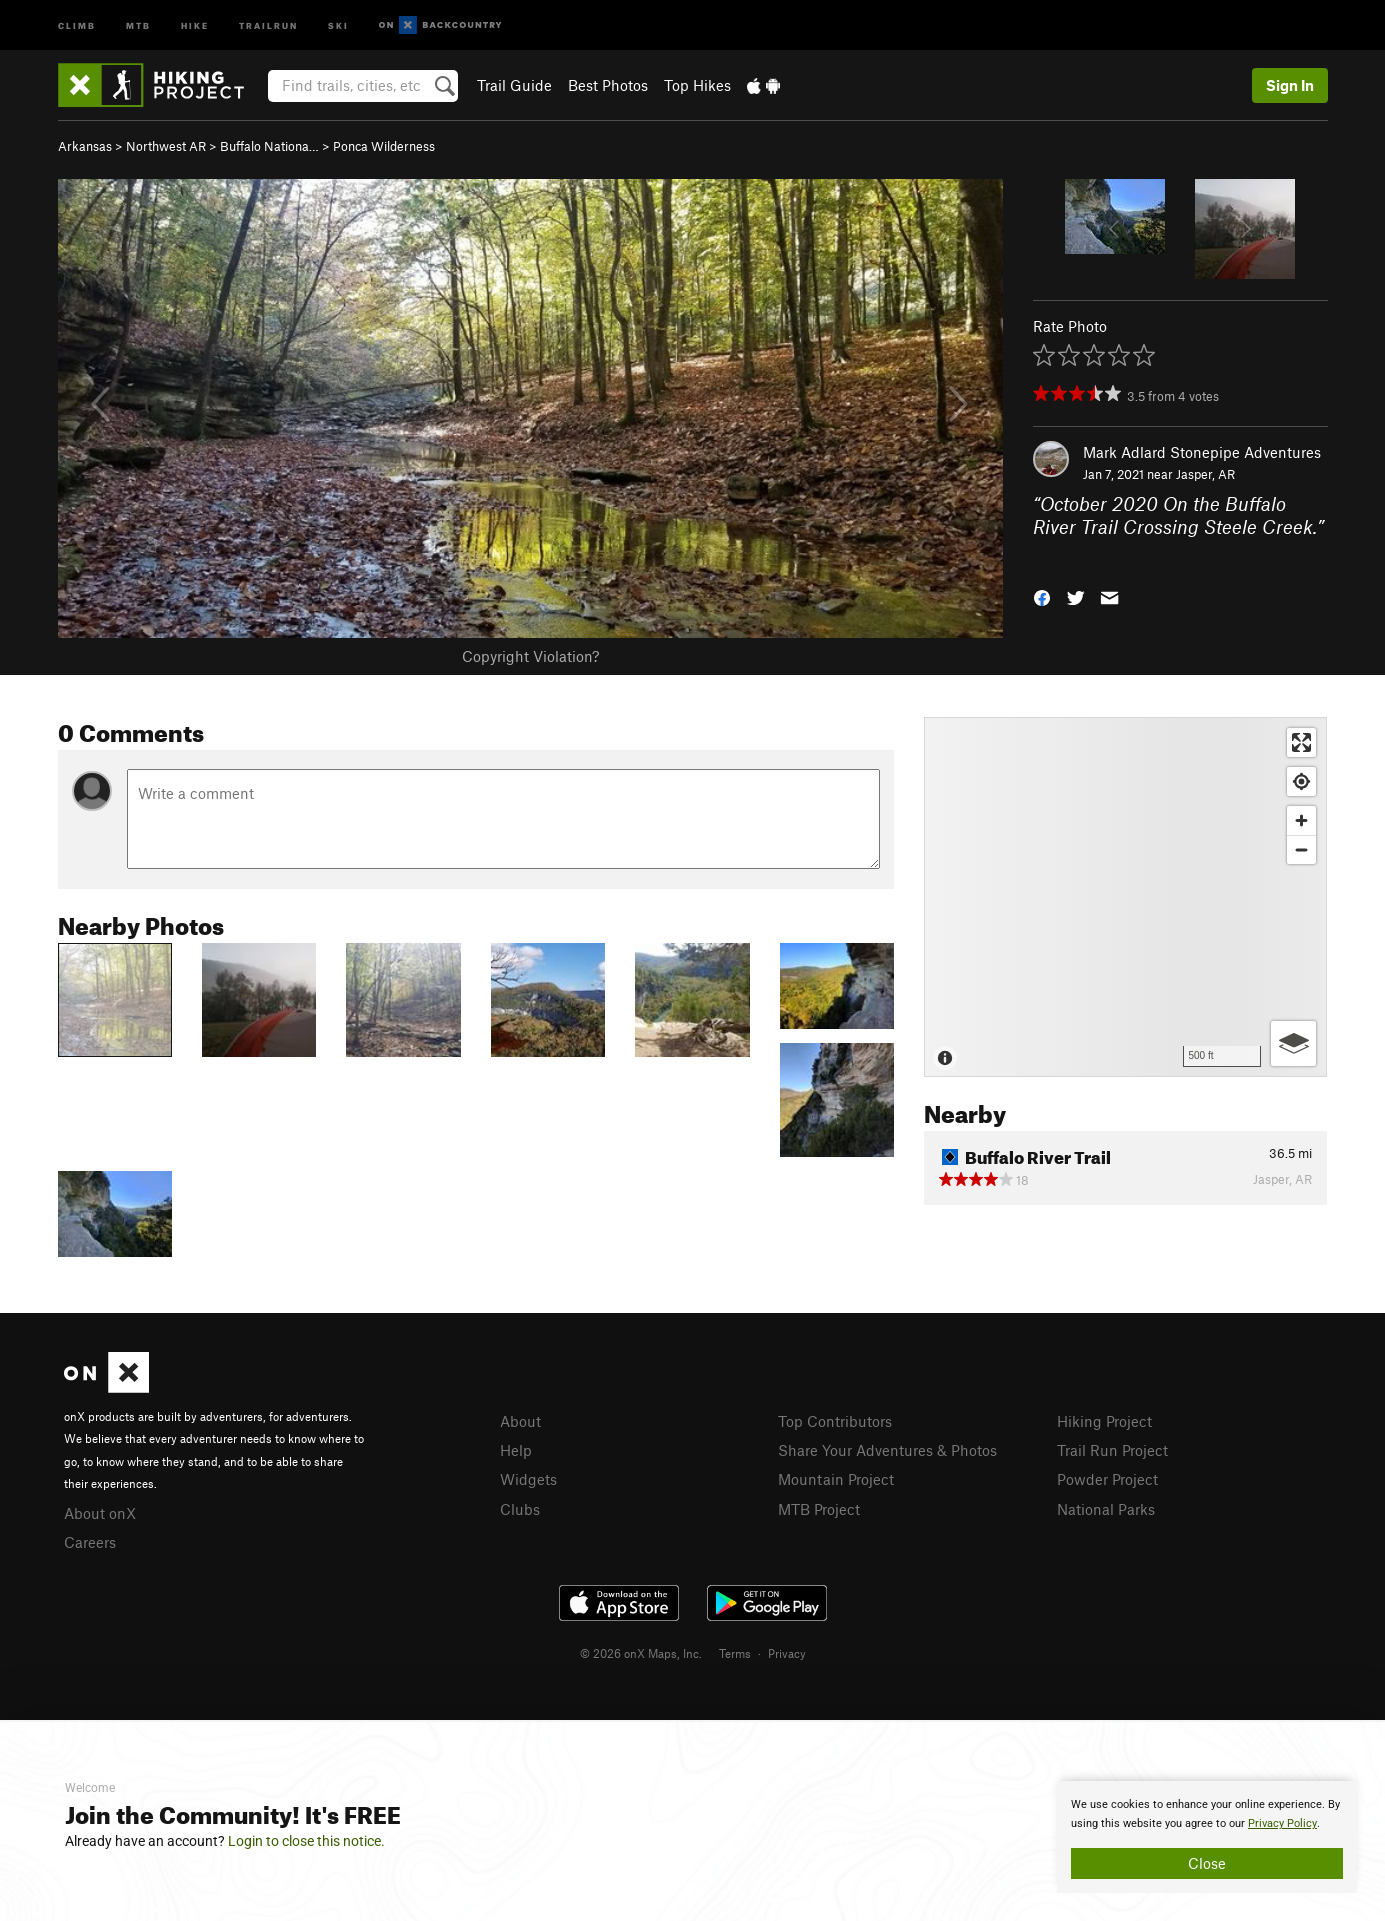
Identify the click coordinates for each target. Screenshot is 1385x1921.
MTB (138, 24)
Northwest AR (166, 146)
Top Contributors (835, 1421)
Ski (338, 24)
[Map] (1125, 897)
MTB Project (819, 1509)
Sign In (1290, 85)
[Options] (1293, 1043)
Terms (735, 1653)
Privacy (787, 1653)
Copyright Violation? (530, 656)
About (520, 1421)
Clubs (520, 1509)
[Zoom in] (1301, 820)
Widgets (528, 1479)
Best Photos (608, 85)
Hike (195, 24)
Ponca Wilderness (384, 146)
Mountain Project (836, 1479)
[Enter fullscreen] (1301, 742)
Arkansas (85, 146)
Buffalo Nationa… (269, 146)
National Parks (1106, 1509)
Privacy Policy (1282, 1823)
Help (516, 1450)
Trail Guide (514, 85)
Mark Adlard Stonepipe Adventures (1202, 452)
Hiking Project (1104, 1421)
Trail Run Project (1112, 1450)
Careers (90, 1542)
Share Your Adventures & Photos (887, 1450)
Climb (77, 24)
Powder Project (1107, 1479)
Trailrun (268, 24)
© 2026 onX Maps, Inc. (641, 1653)
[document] (1207, 1837)
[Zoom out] (1301, 849)
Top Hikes (697, 85)
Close (1207, 1863)
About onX (100, 1513)
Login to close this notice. (306, 1841)
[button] (1042, 596)
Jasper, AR (1205, 474)
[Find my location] (1301, 781)
